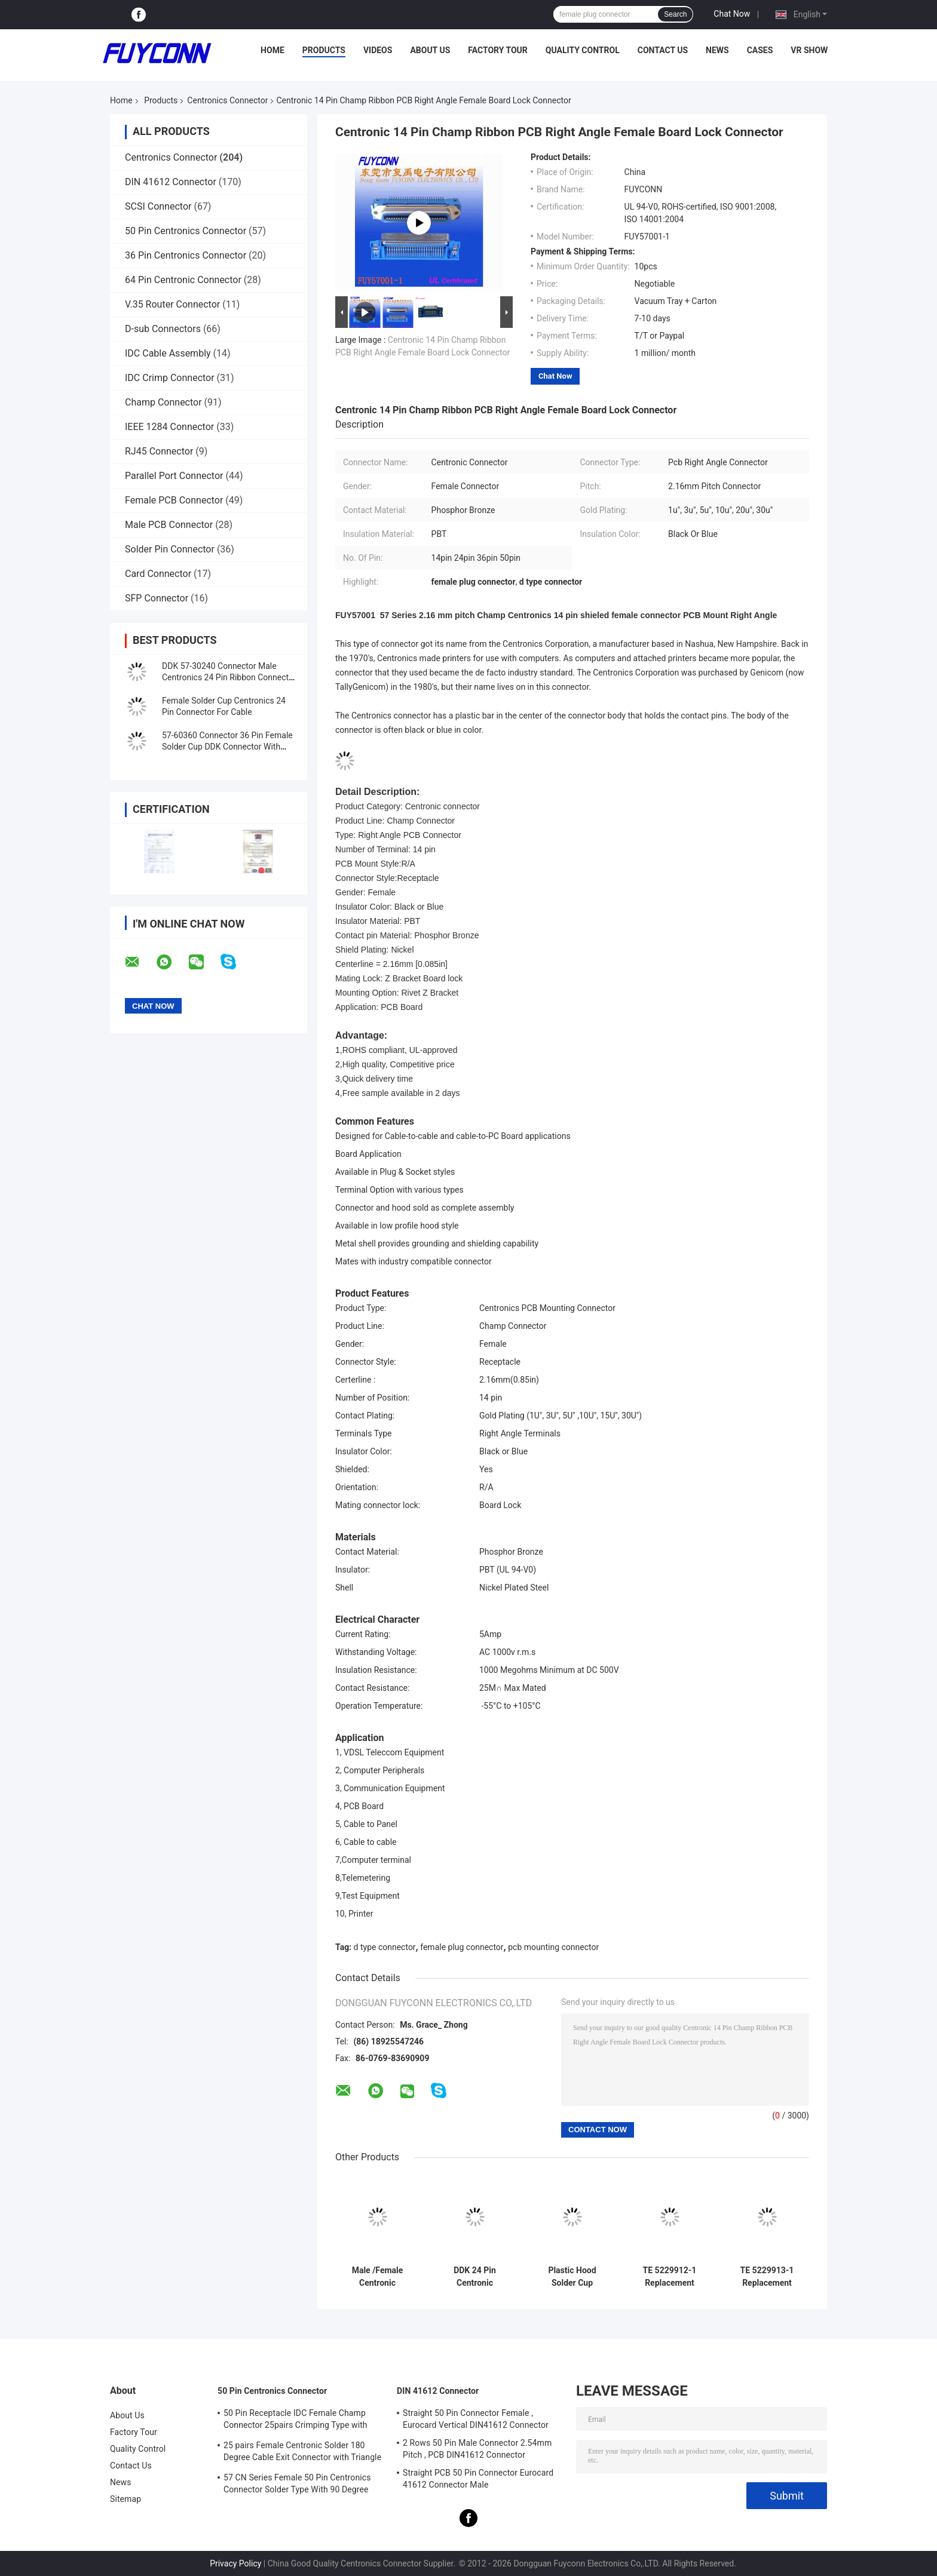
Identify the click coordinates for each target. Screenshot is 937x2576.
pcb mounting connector (553, 1947)
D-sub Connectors (163, 328)
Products (323, 50)
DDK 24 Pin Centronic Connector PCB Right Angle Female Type (475, 2276)
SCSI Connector (158, 206)
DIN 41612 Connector (170, 182)
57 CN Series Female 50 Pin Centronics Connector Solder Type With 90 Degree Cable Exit (296, 2485)
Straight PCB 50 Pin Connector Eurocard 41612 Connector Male (478, 2478)
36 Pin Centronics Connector (185, 255)
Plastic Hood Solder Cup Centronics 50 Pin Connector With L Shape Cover (572, 2276)
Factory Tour (498, 50)
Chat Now (732, 14)
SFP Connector (156, 598)
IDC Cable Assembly (168, 353)
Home (272, 50)
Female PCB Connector (174, 500)
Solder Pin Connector (170, 549)
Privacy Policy (235, 2563)
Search (675, 14)
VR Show (809, 50)
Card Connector (158, 573)
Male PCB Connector (169, 524)
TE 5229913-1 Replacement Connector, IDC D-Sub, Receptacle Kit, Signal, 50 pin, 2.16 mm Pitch (767, 2276)
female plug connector (461, 1947)
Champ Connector (163, 402)
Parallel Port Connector (174, 475)
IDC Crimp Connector (170, 377)
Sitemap (125, 2499)
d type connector (385, 1947)
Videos (378, 50)
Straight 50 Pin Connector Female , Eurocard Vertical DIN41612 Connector (476, 2419)
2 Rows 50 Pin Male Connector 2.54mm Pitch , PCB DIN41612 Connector (477, 2449)
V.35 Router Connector (172, 304)
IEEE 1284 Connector (169, 426)
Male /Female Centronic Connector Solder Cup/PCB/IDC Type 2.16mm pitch (377, 2276)
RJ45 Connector (159, 451)
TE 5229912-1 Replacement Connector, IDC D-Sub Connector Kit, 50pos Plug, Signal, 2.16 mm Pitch (669, 2276)
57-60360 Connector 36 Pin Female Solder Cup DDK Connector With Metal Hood (227, 746)
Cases (760, 50)
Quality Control (583, 50)
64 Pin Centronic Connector (183, 279)
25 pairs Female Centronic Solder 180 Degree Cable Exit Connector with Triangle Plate (302, 2453)
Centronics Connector (227, 100)
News (717, 50)
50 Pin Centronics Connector (185, 231)
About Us (430, 50)
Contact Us (663, 50)
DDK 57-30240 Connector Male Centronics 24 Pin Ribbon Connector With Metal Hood (229, 677)
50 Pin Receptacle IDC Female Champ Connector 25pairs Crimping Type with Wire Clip (295, 2420)
